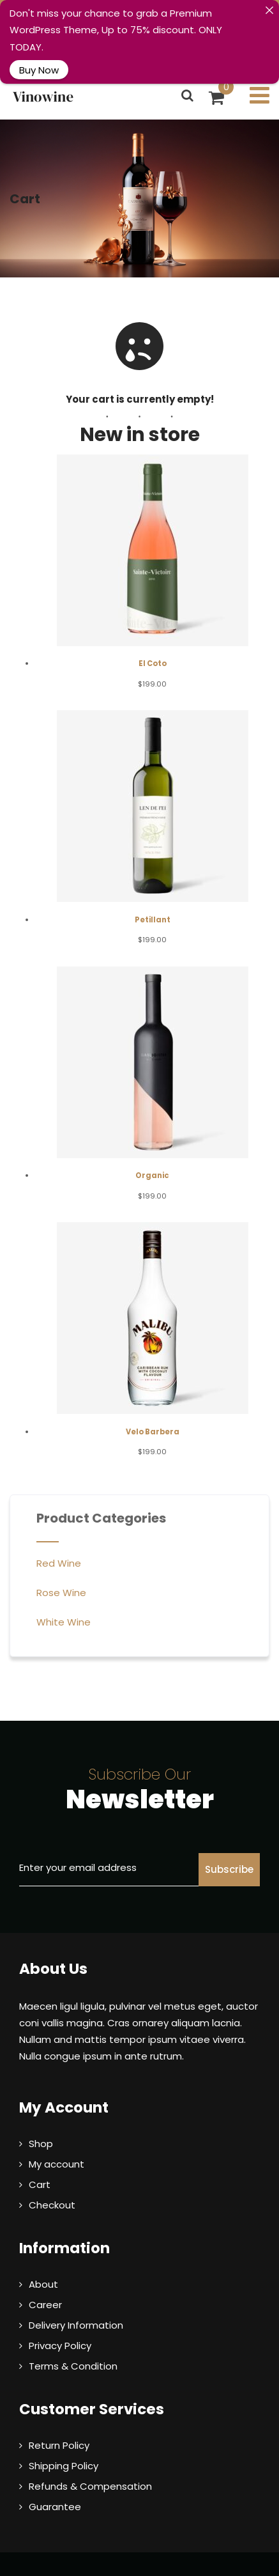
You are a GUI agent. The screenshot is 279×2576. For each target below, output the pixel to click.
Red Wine (58, 1539)
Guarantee (55, 2482)
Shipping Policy (63, 2441)
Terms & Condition (73, 2341)
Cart (39, 2160)
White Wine (63, 1597)
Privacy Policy (60, 2321)
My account (56, 2139)
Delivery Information (76, 2301)
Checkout (52, 2180)
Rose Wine (61, 1568)
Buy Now (39, 69)
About (43, 2260)
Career (45, 2280)
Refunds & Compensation (90, 2462)
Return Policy (59, 2421)
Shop (41, 2119)
